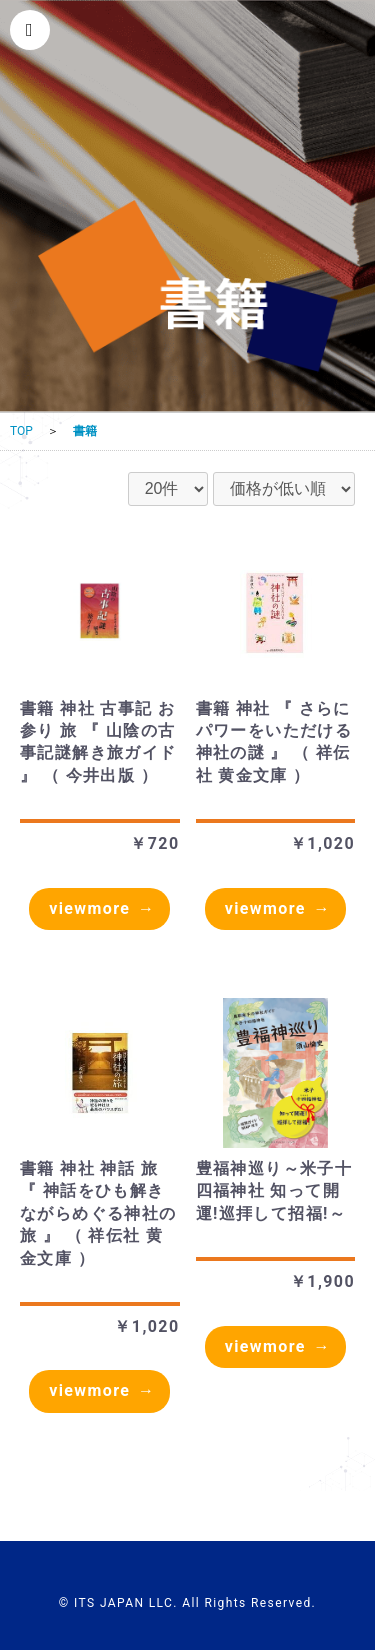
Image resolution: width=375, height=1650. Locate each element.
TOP (21, 431)
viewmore (89, 908)
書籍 (85, 431)
